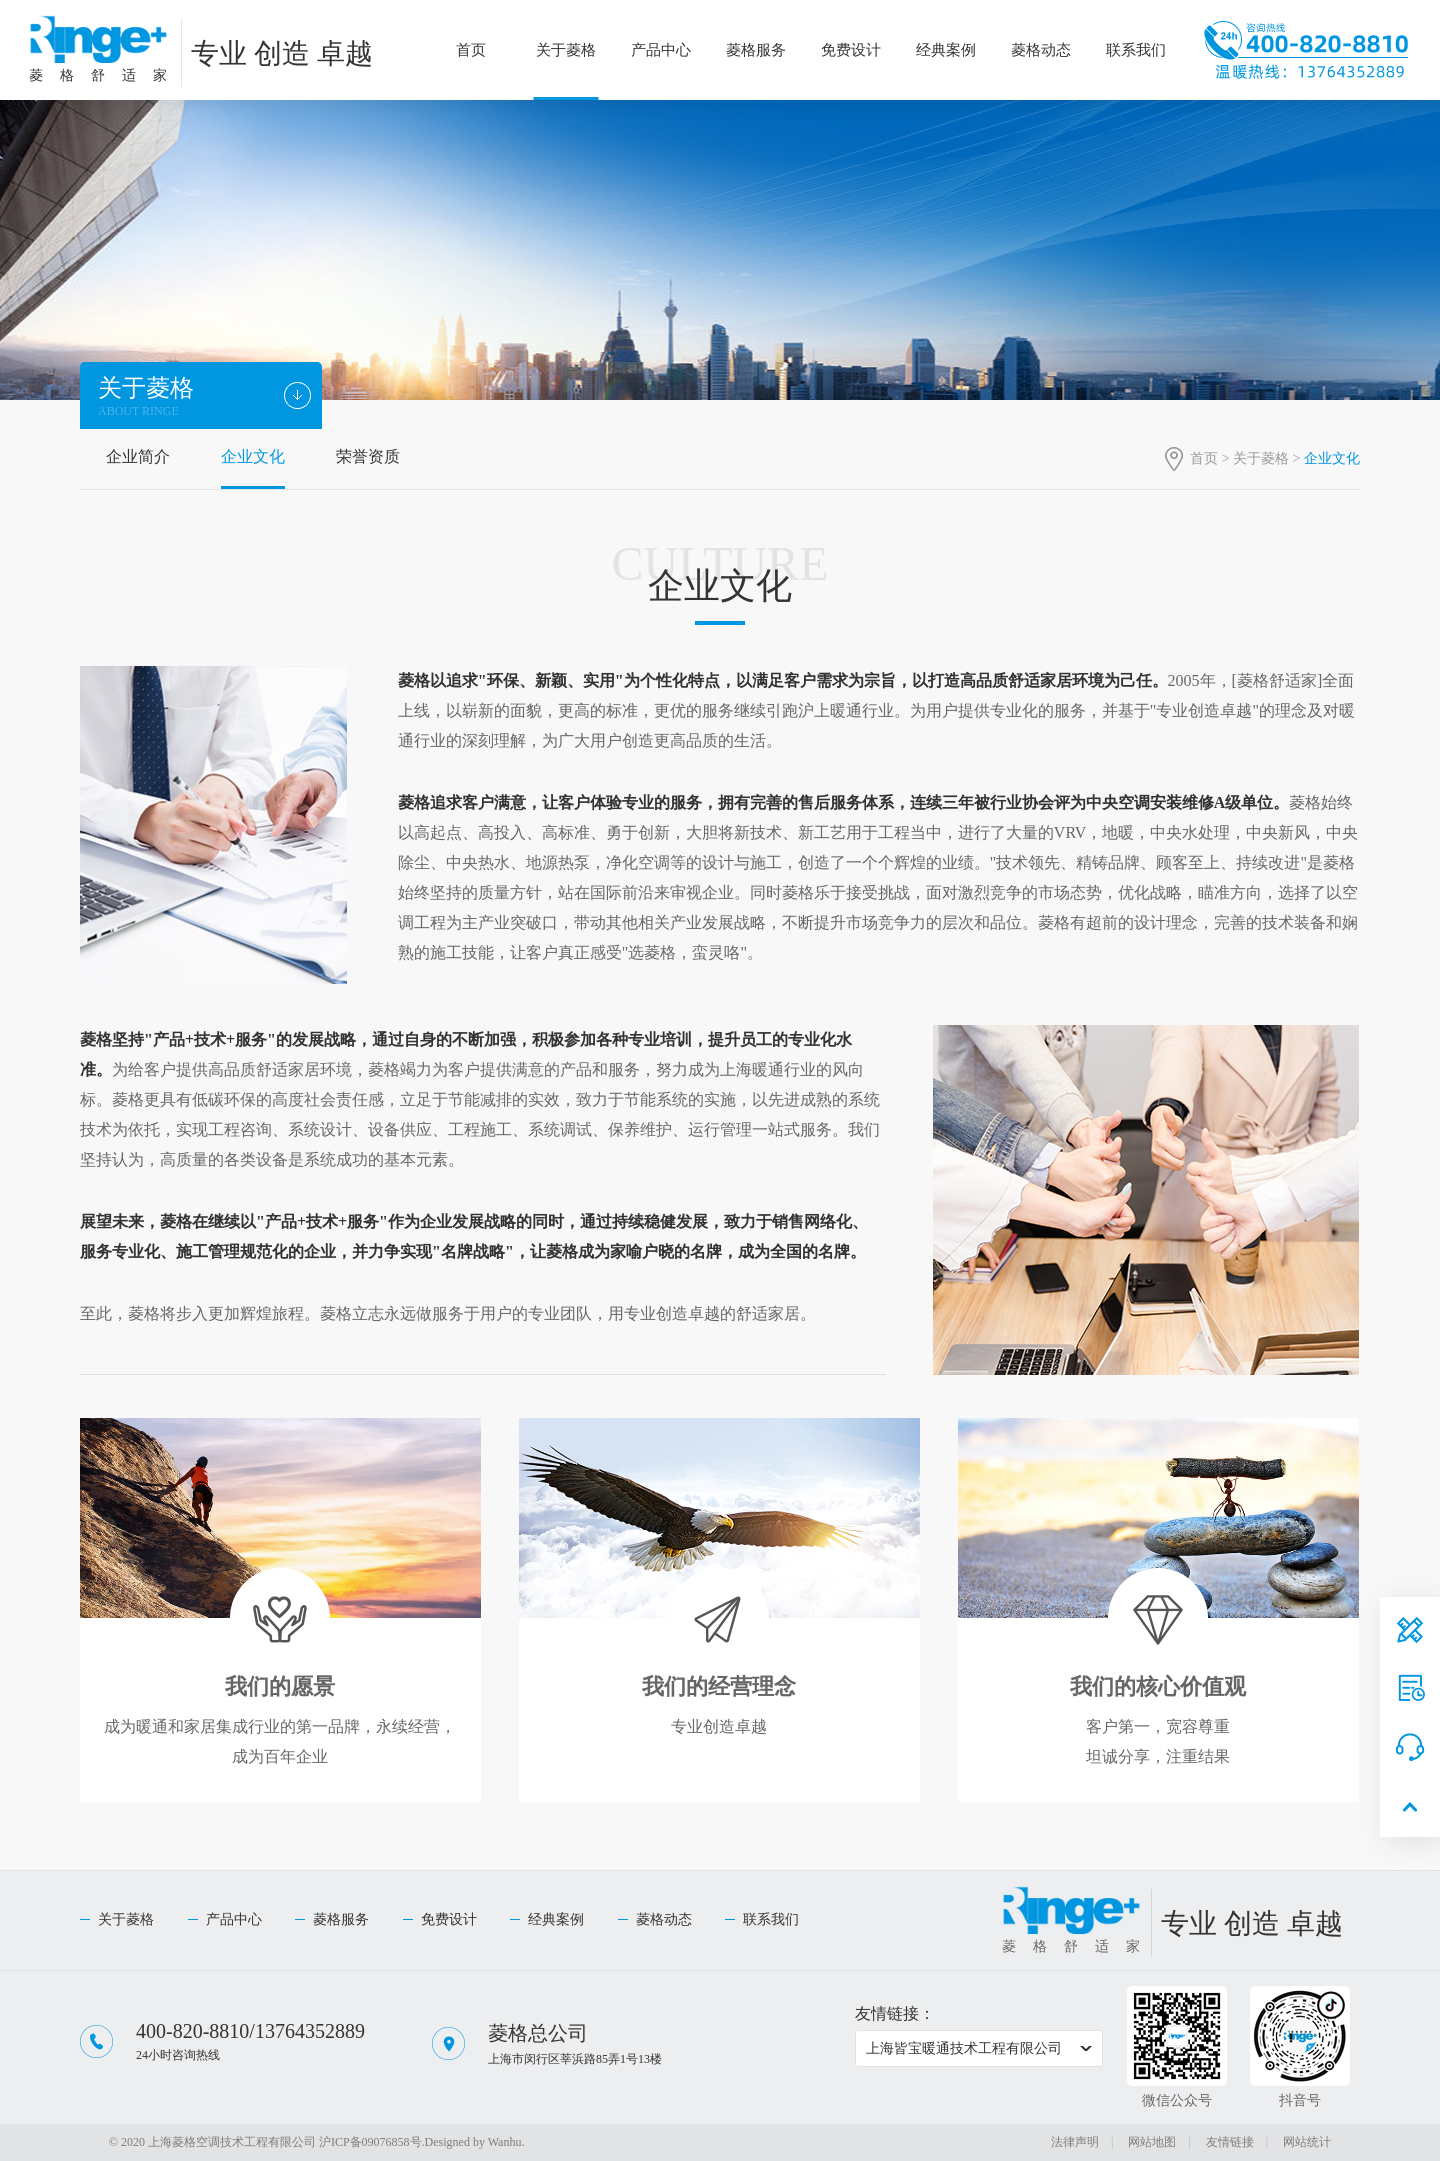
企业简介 (138, 456)
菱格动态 (1041, 50)
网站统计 (1307, 2142)
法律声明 (1075, 2142)
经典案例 (946, 50)
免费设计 (851, 50)
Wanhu (505, 2142)
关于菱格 (566, 50)
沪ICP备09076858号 (370, 2142)
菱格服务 (756, 50)
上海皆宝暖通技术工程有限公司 (964, 2048)
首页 (471, 50)
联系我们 (1136, 50)
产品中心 (661, 50)
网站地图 (1152, 2142)
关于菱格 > (1268, 458)
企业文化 (253, 456)
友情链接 (1230, 2142)
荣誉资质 (368, 456)
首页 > (1211, 458)
